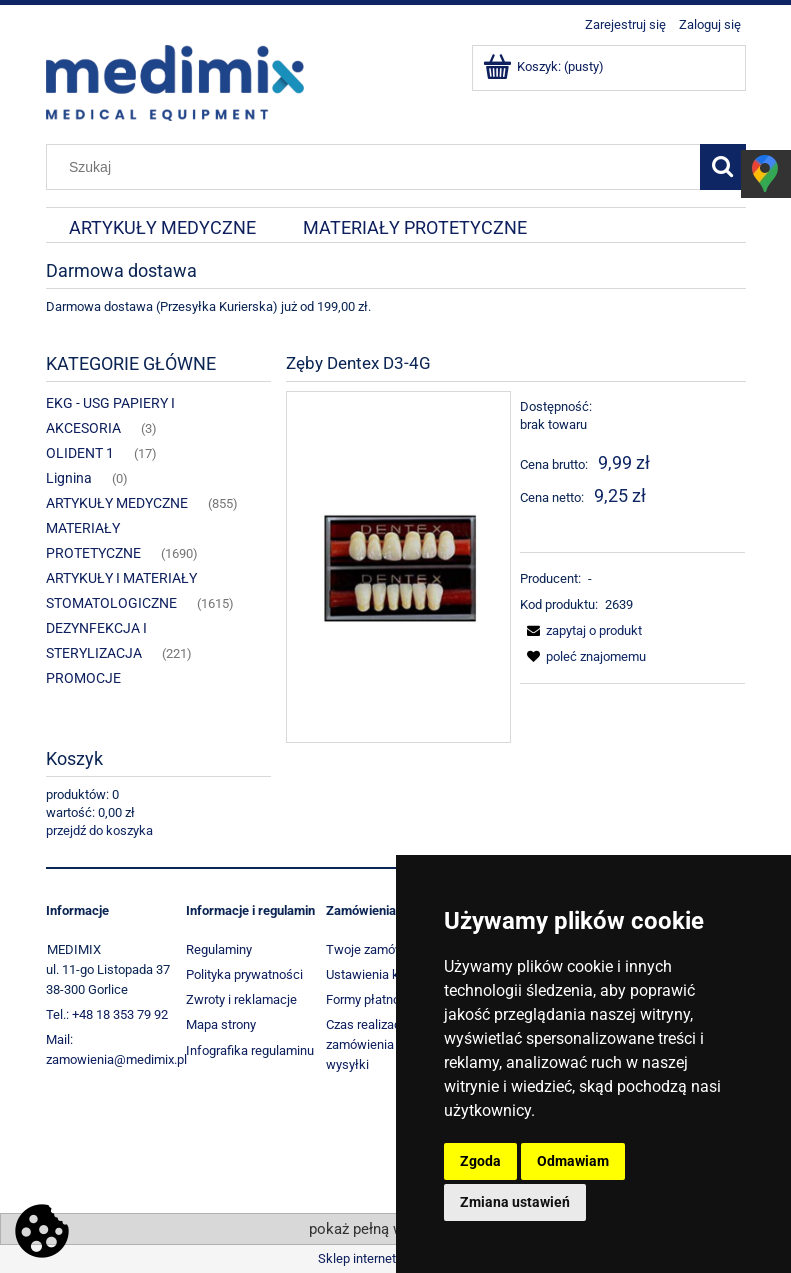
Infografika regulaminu (250, 1050)
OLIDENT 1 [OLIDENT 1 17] (80, 453)
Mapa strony (221, 1024)
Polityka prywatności (244, 974)
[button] (581, 630)
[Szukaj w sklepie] (377, 167)
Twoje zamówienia (379, 949)
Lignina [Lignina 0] (69, 478)
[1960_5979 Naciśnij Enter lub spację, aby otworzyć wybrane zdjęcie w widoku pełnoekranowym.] (398, 566)
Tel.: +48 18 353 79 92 (107, 1014)
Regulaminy (219, 949)
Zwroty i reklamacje (241, 999)
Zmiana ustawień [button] (515, 1202)
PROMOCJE (83, 678)
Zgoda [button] (480, 1161)
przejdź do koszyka (99, 830)
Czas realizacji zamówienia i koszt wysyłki (380, 1044)
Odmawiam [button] (573, 1161)
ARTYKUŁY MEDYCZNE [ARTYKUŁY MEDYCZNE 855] (117, 503)
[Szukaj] (723, 167)
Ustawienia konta (375, 974)
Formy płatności (371, 999)
